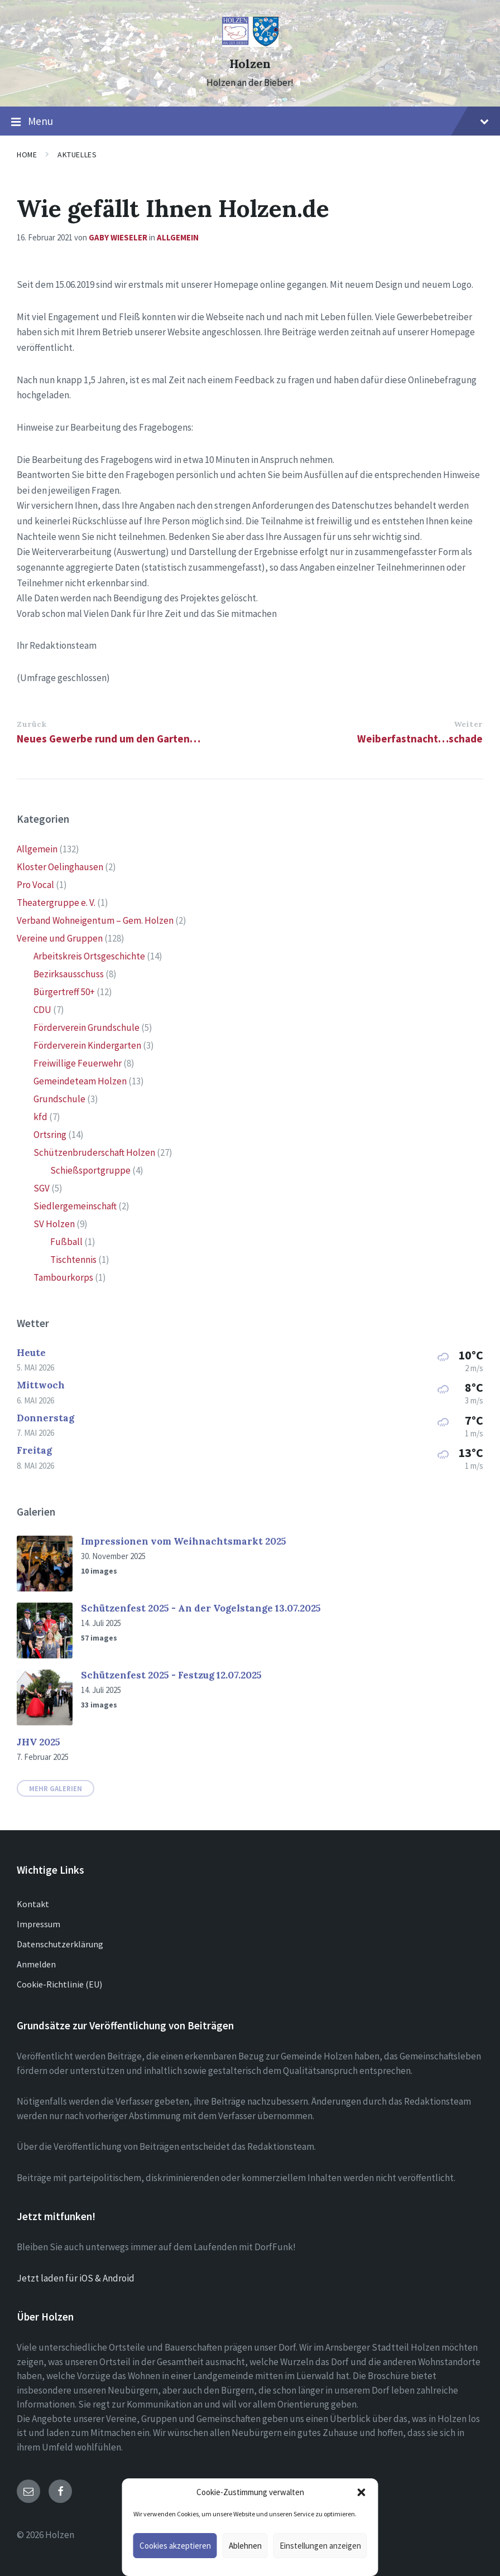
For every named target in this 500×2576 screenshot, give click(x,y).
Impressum (38, 1923)
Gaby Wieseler (118, 237)
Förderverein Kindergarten (87, 1045)
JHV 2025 (38, 1742)
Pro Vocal (35, 885)
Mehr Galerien (55, 1788)
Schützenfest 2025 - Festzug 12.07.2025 (171, 1675)
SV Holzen (54, 1224)
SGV (41, 1188)
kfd (40, 1117)
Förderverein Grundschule (86, 1027)
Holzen (250, 63)
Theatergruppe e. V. (56, 902)
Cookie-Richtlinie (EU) (59, 1984)
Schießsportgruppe (90, 1170)
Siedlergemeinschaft (75, 1206)
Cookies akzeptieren (175, 2545)
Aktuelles (77, 154)
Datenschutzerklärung (60, 1944)
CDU (42, 1010)
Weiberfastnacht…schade (420, 738)
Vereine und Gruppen (60, 938)
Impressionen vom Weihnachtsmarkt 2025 (183, 1541)
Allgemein (178, 237)
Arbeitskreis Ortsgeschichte (89, 956)
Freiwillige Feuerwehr (77, 1063)
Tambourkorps (63, 1277)
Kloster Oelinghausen (60, 867)
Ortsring (49, 1134)
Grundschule (59, 1099)
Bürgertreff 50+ (64, 992)
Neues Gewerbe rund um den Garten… (108, 738)
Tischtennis (73, 1259)
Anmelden (36, 1964)
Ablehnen (245, 2545)
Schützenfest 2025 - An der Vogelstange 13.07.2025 (201, 1608)
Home (27, 154)
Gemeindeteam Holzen (80, 1081)
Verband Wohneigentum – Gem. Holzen (95, 920)
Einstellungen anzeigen (320, 2545)
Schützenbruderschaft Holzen (94, 1152)
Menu (250, 121)
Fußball (66, 1242)
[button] (361, 2492)
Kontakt (33, 1903)
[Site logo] (250, 43)
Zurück (31, 724)
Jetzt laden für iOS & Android (75, 2278)
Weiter (468, 724)
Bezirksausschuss (68, 974)
